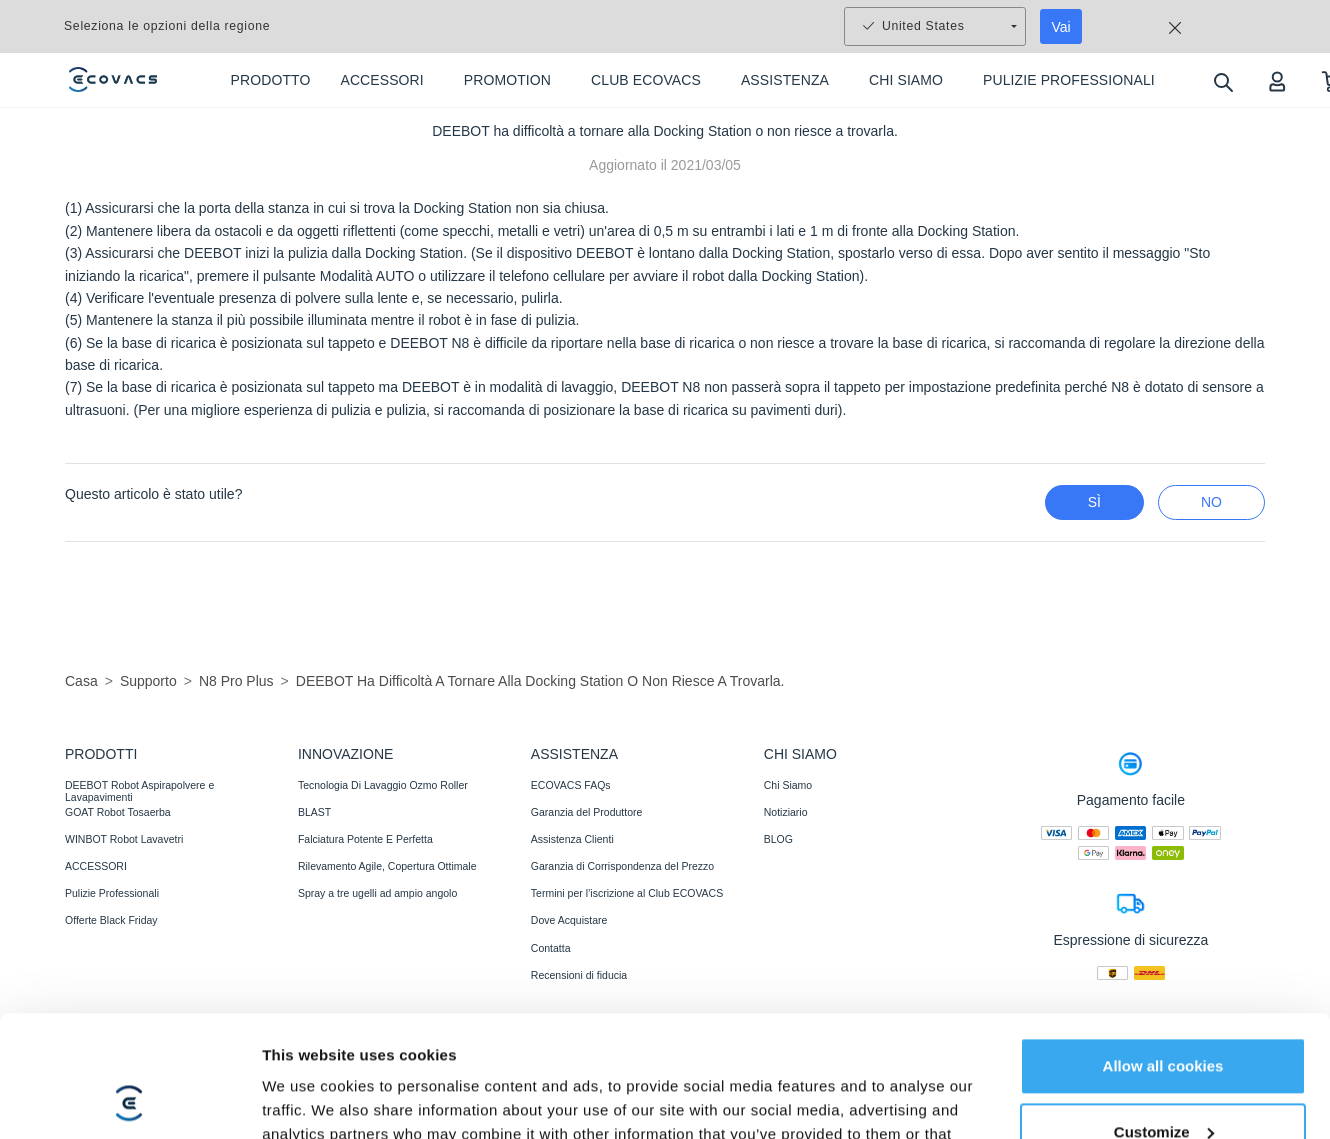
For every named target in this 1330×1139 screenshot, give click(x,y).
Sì (1094, 502)
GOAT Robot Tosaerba (118, 812)
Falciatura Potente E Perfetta (365, 839)
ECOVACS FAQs (571, 785)
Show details (308, 1057)
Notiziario (786, 812)
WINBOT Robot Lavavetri (124, 839)
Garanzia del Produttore (586, 812)
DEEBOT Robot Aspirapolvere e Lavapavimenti (139, 791)
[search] (1222, 81)
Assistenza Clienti (572, 839)
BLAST (314, 812)
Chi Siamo (788, 785)
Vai (1061, 27)
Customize (1164, 975)
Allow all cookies (1163, 910)
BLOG (778, 839)
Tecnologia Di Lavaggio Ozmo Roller (383, 785)
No (1211, 502)
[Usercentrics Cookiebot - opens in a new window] (129, 1058)
